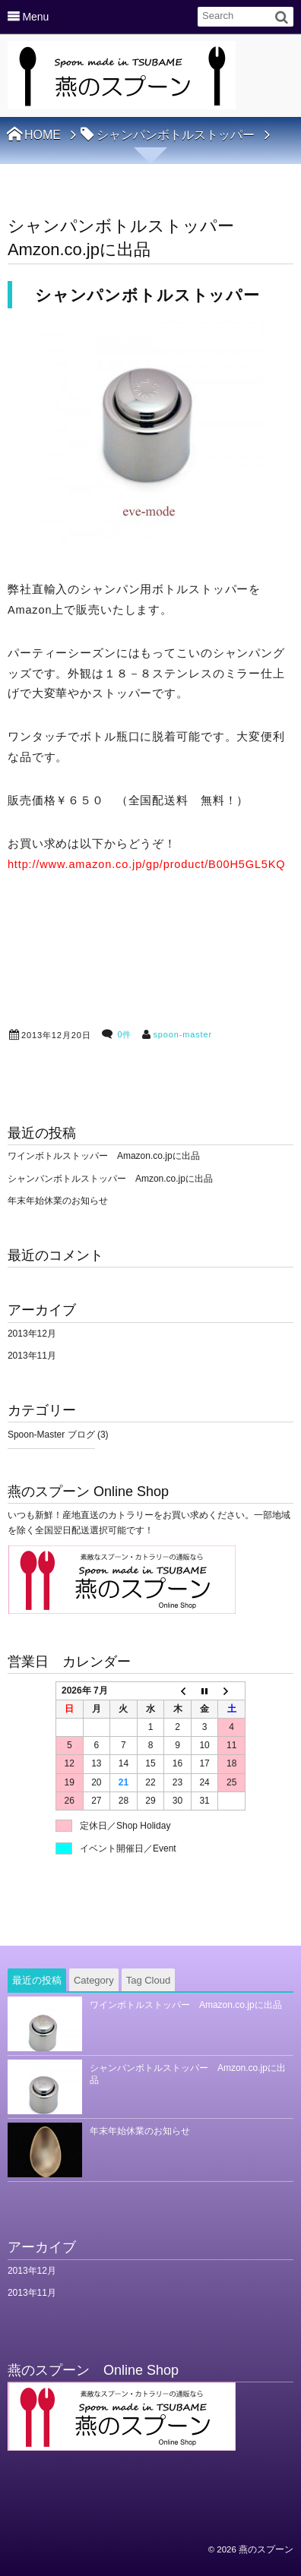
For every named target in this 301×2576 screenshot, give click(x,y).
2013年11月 (32, 1355)
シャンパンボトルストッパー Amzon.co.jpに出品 (110, 1178)
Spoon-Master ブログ (51, 1434)
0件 (124, 1034)
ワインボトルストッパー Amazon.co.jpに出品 (104, 1156)
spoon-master (182, 1034)
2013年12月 (32, 1333)
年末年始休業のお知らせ (58, 1200)
